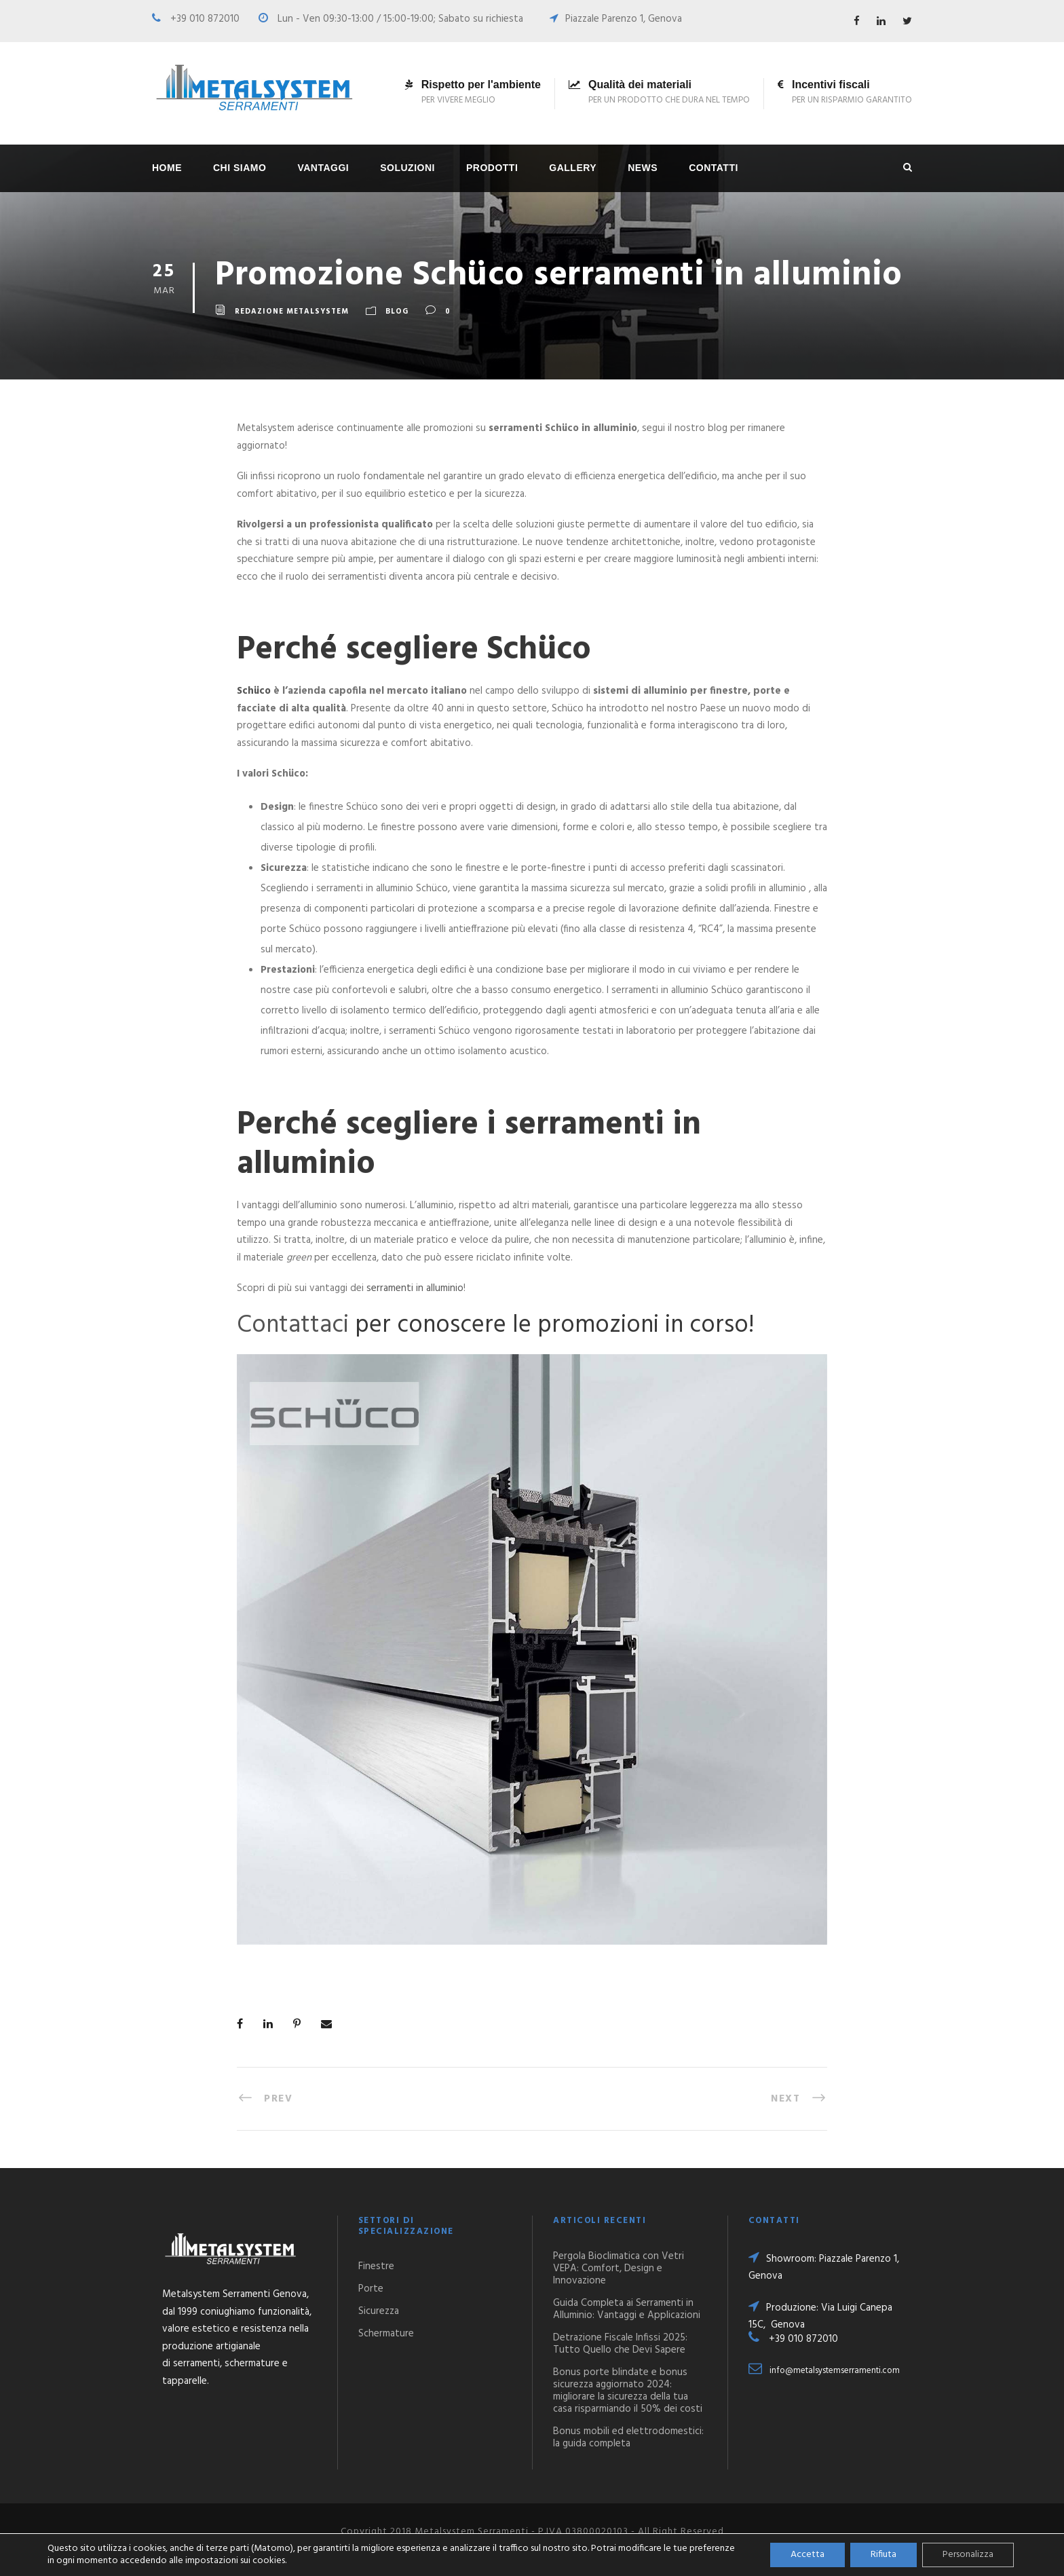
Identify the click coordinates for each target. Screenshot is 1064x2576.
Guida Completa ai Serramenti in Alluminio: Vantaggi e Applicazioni (626, 2309)
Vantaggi (323, 167)
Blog (396, 312)
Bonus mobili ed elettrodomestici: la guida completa (628, 2437)
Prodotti (492, 167)
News (643, 167)
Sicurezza (378, 2311)
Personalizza (968, 2554)
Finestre (376, 2266)
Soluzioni (407, 167)
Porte (370, 2289)
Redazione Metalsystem (292, 312)
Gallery (572, 167)
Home (167, 167)
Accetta (807, 2554)
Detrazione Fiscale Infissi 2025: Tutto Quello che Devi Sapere (620, 2344)
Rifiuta (883, 2554)
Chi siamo (239, 167)
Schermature (386, 2334)
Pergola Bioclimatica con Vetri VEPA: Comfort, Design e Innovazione (618, 2268)
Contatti (713, 167)
